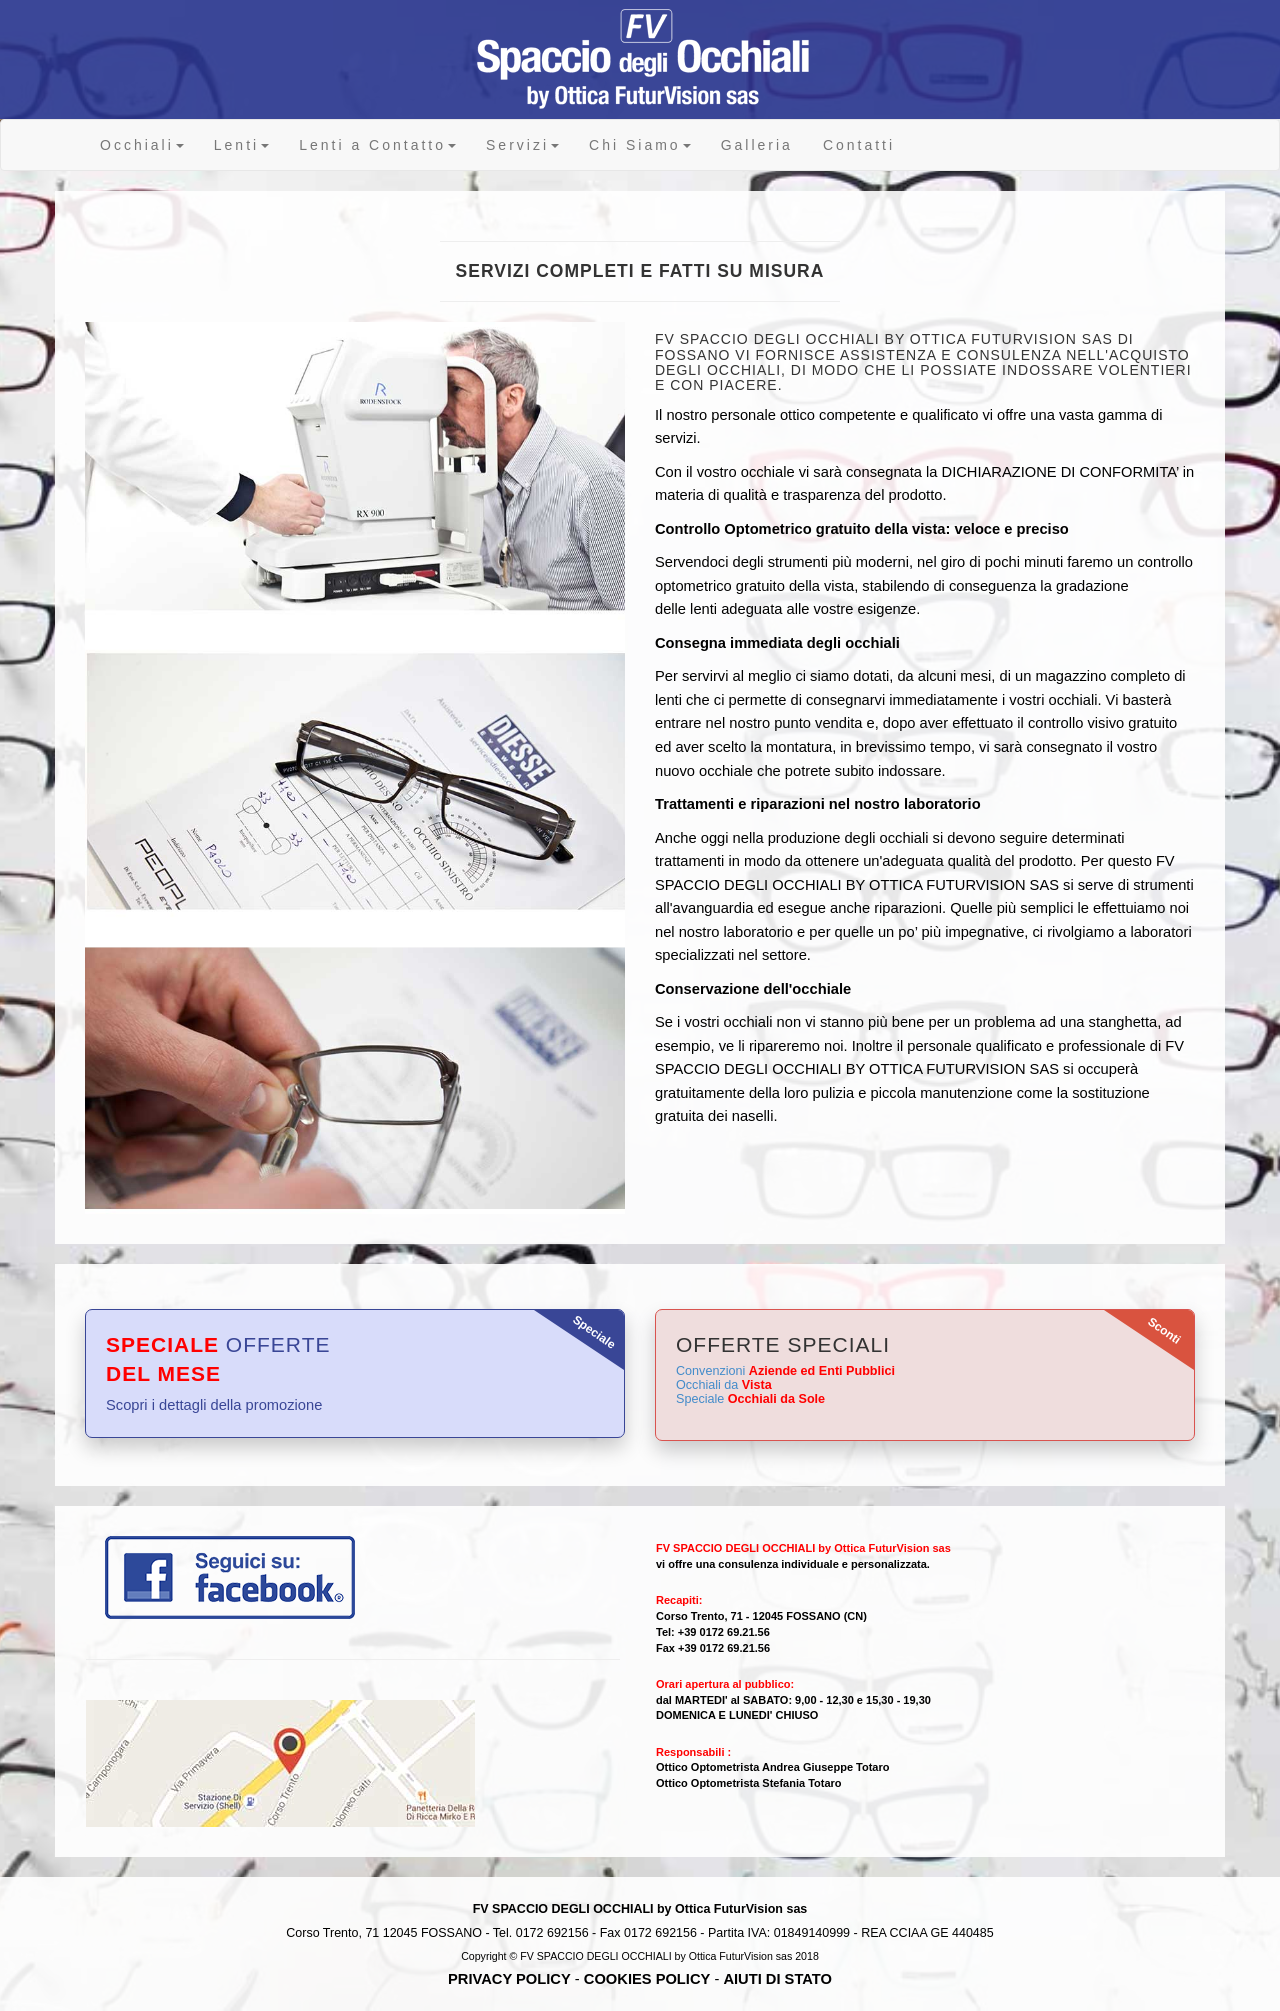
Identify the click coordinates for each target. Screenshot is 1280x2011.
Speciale (750, 1399)
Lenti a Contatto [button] (377, 145)
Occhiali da (724, 1385)
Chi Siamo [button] (640, 145)
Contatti (859, 145)
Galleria (757, 145)
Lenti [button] (241, 145)
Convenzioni (785, 1371)
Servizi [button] (522, 145)
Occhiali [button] (142, 145)
